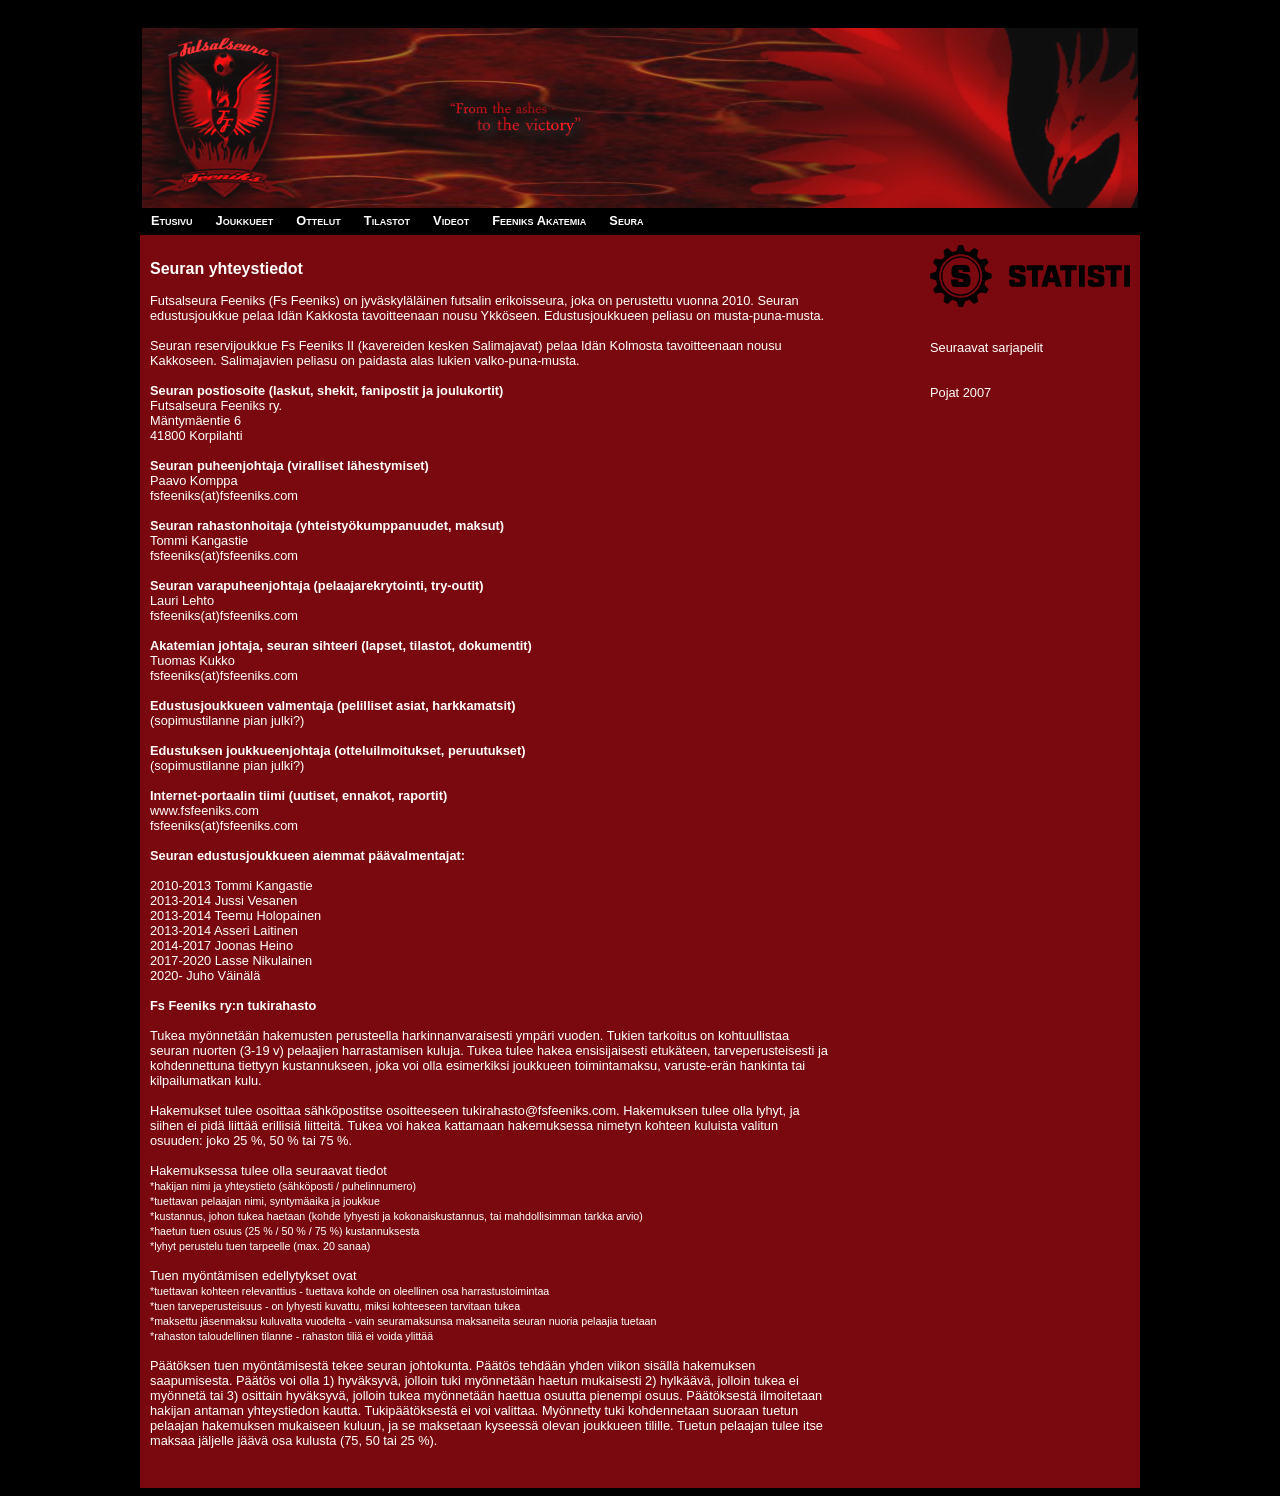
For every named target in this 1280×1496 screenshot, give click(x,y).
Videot (451, 220)
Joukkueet (245, 220)
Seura (626, 220)
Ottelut (318, 220)
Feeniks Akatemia (539, 220)
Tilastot (387, 220)
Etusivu (172, 220)
